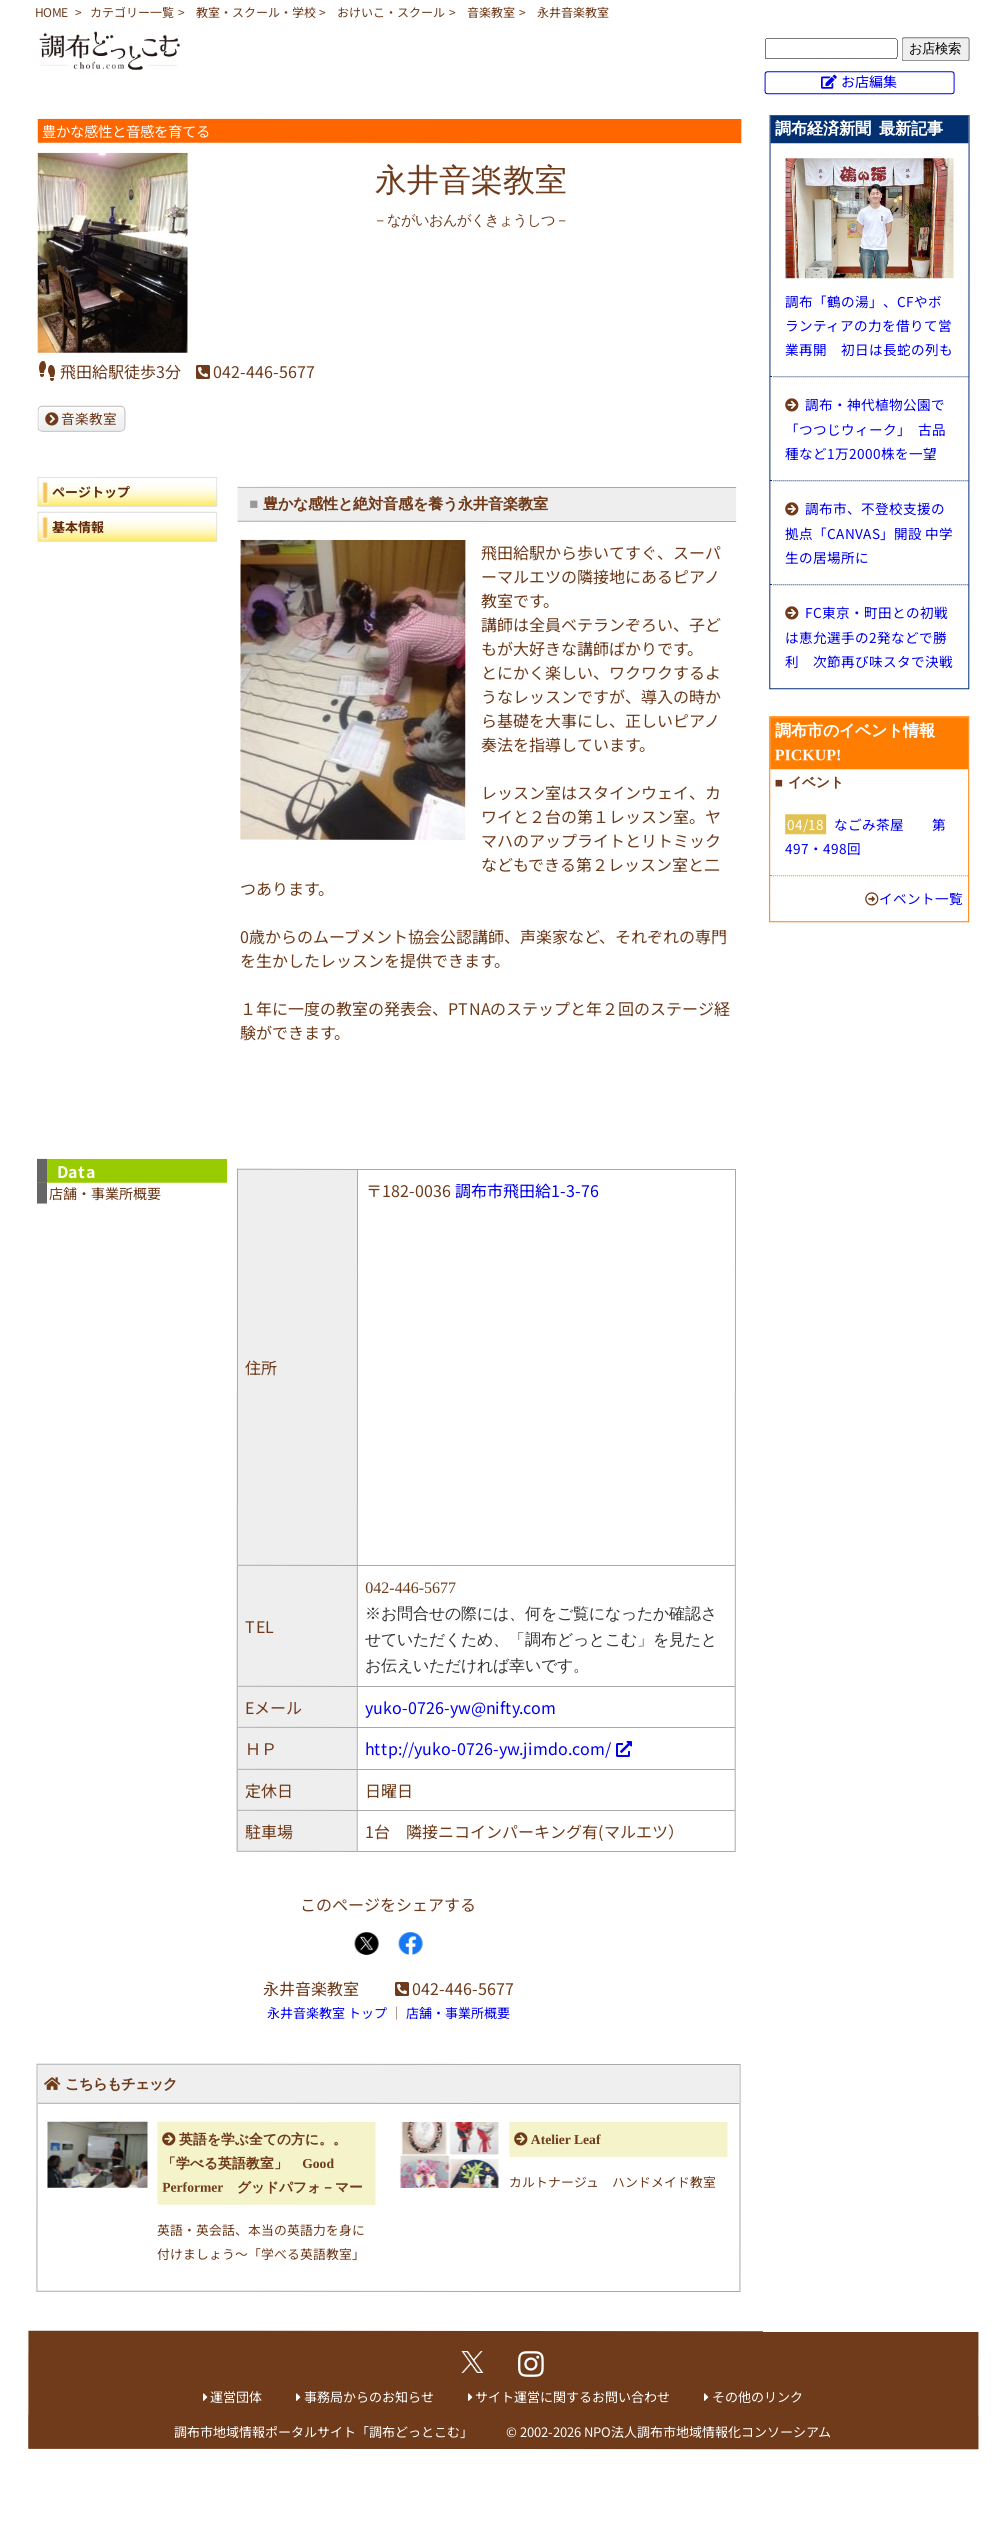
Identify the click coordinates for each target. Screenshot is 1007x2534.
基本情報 (78, 525)
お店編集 (869, 81)
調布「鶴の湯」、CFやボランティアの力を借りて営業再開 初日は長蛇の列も (869, 325)
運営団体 (236, 2396)
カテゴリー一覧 (132, 11)
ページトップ (91, 490)
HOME (51, 11)
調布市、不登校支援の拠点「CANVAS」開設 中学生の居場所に (869, 532)
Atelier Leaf (566, 2139)
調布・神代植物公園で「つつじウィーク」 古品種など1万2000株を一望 (865, 428)
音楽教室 (491, 11)
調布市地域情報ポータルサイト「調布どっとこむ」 (323, 2431)
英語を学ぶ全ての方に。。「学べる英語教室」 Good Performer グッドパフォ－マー (262, 2163)
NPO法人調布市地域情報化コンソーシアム (707, 2431)
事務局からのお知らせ (369, 2396)
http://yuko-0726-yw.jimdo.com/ (488, 1747)
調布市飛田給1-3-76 (527, 1190)
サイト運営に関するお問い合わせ (572, 2396)
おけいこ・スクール (391, 11)
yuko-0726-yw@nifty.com (460, 1706)
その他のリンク (757, 2396)
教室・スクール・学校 (256, 11)
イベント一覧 (921, 898)
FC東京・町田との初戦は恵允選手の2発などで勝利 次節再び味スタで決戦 (869, 636)
